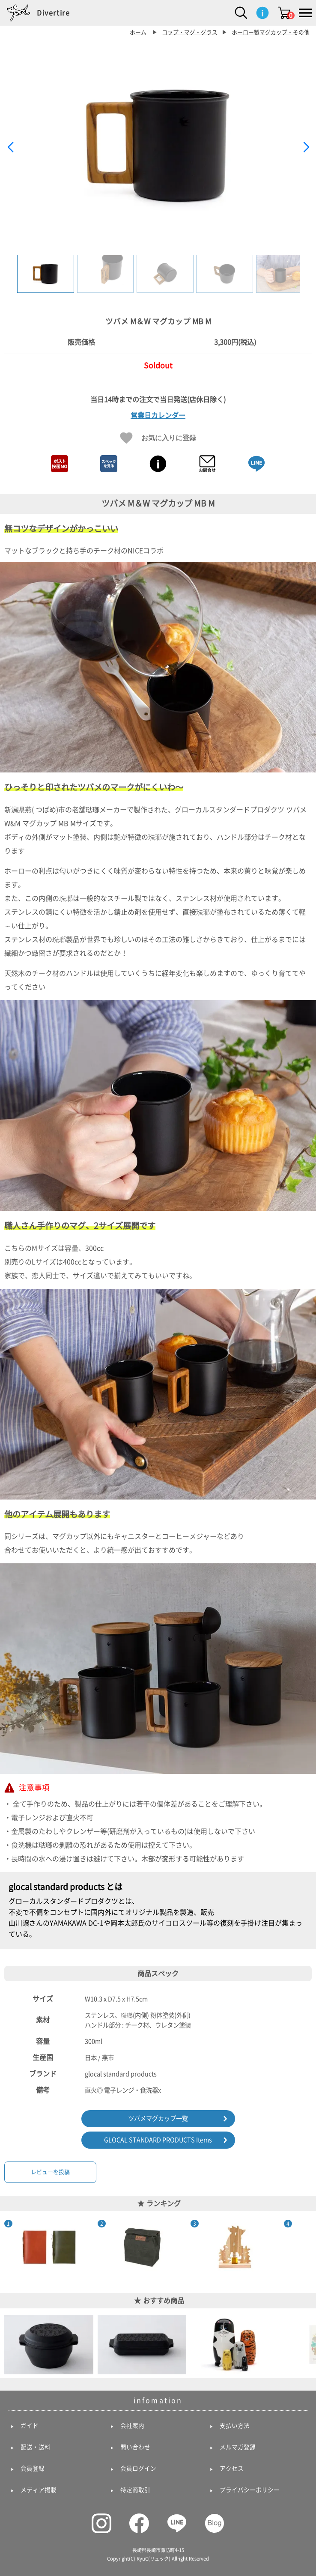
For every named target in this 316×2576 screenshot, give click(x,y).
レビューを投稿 (50, 2172)
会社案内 (132, 2426)
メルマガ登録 (238, 2447)
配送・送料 (36, 2447)
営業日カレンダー (158, 415)
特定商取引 (135, 2490)
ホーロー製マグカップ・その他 (271, 32)
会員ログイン (138, 2469)
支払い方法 (235, 2426)
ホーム (138, 32)
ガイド (30, 2426)
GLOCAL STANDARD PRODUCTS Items (158, 2140)
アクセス (232, 2469)
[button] (306, 147)
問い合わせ (135, 2447)
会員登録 (33, 2469)
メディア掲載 (39, 2490)
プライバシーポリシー (250, 2490)
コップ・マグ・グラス (190, 32)
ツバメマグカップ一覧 (158, 2118)
